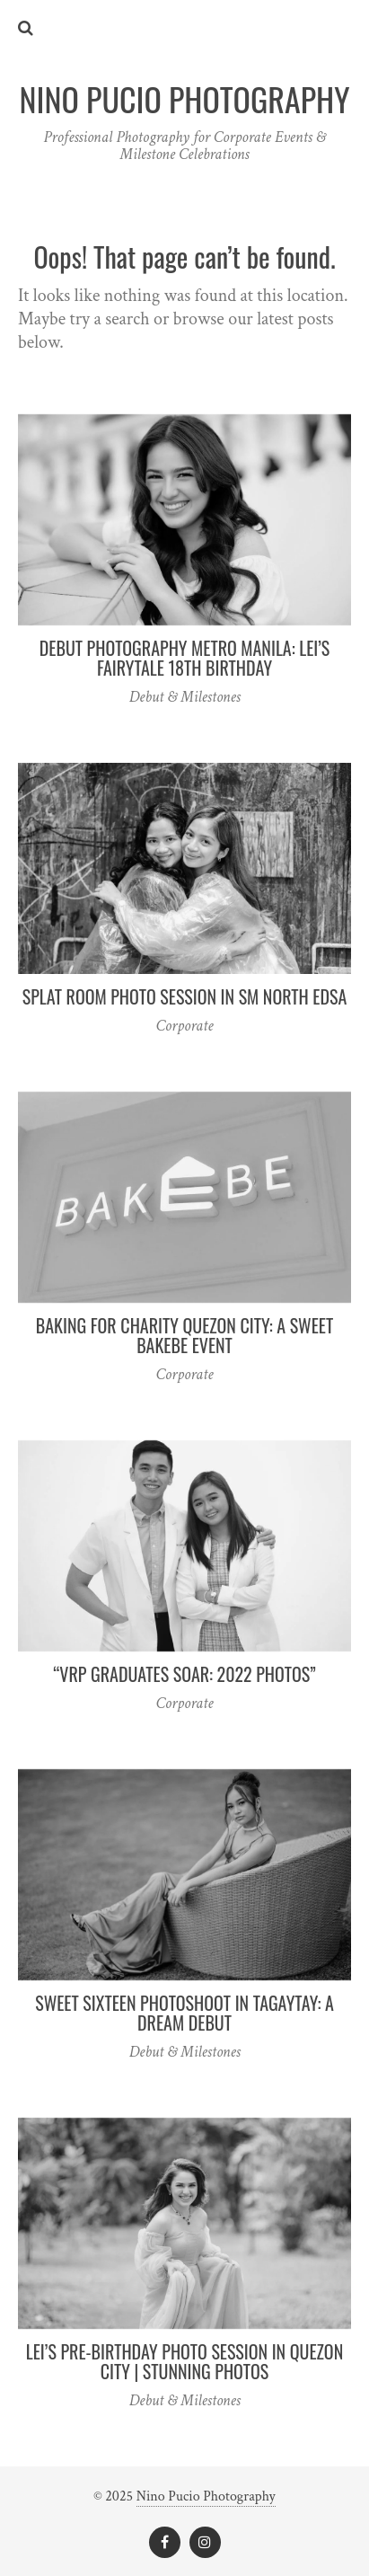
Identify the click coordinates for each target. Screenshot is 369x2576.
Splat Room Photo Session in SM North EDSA (184, 996)
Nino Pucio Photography (206, 2496)
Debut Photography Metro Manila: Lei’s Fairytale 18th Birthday (185, 657)
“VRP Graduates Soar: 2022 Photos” (184, 1673)
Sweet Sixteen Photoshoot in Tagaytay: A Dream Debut (184, 2012)
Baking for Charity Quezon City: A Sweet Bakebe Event (184, 1335)
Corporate (185, 1025)
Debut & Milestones (184, 696)
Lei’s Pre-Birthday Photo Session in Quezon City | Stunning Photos (184, 2361)
